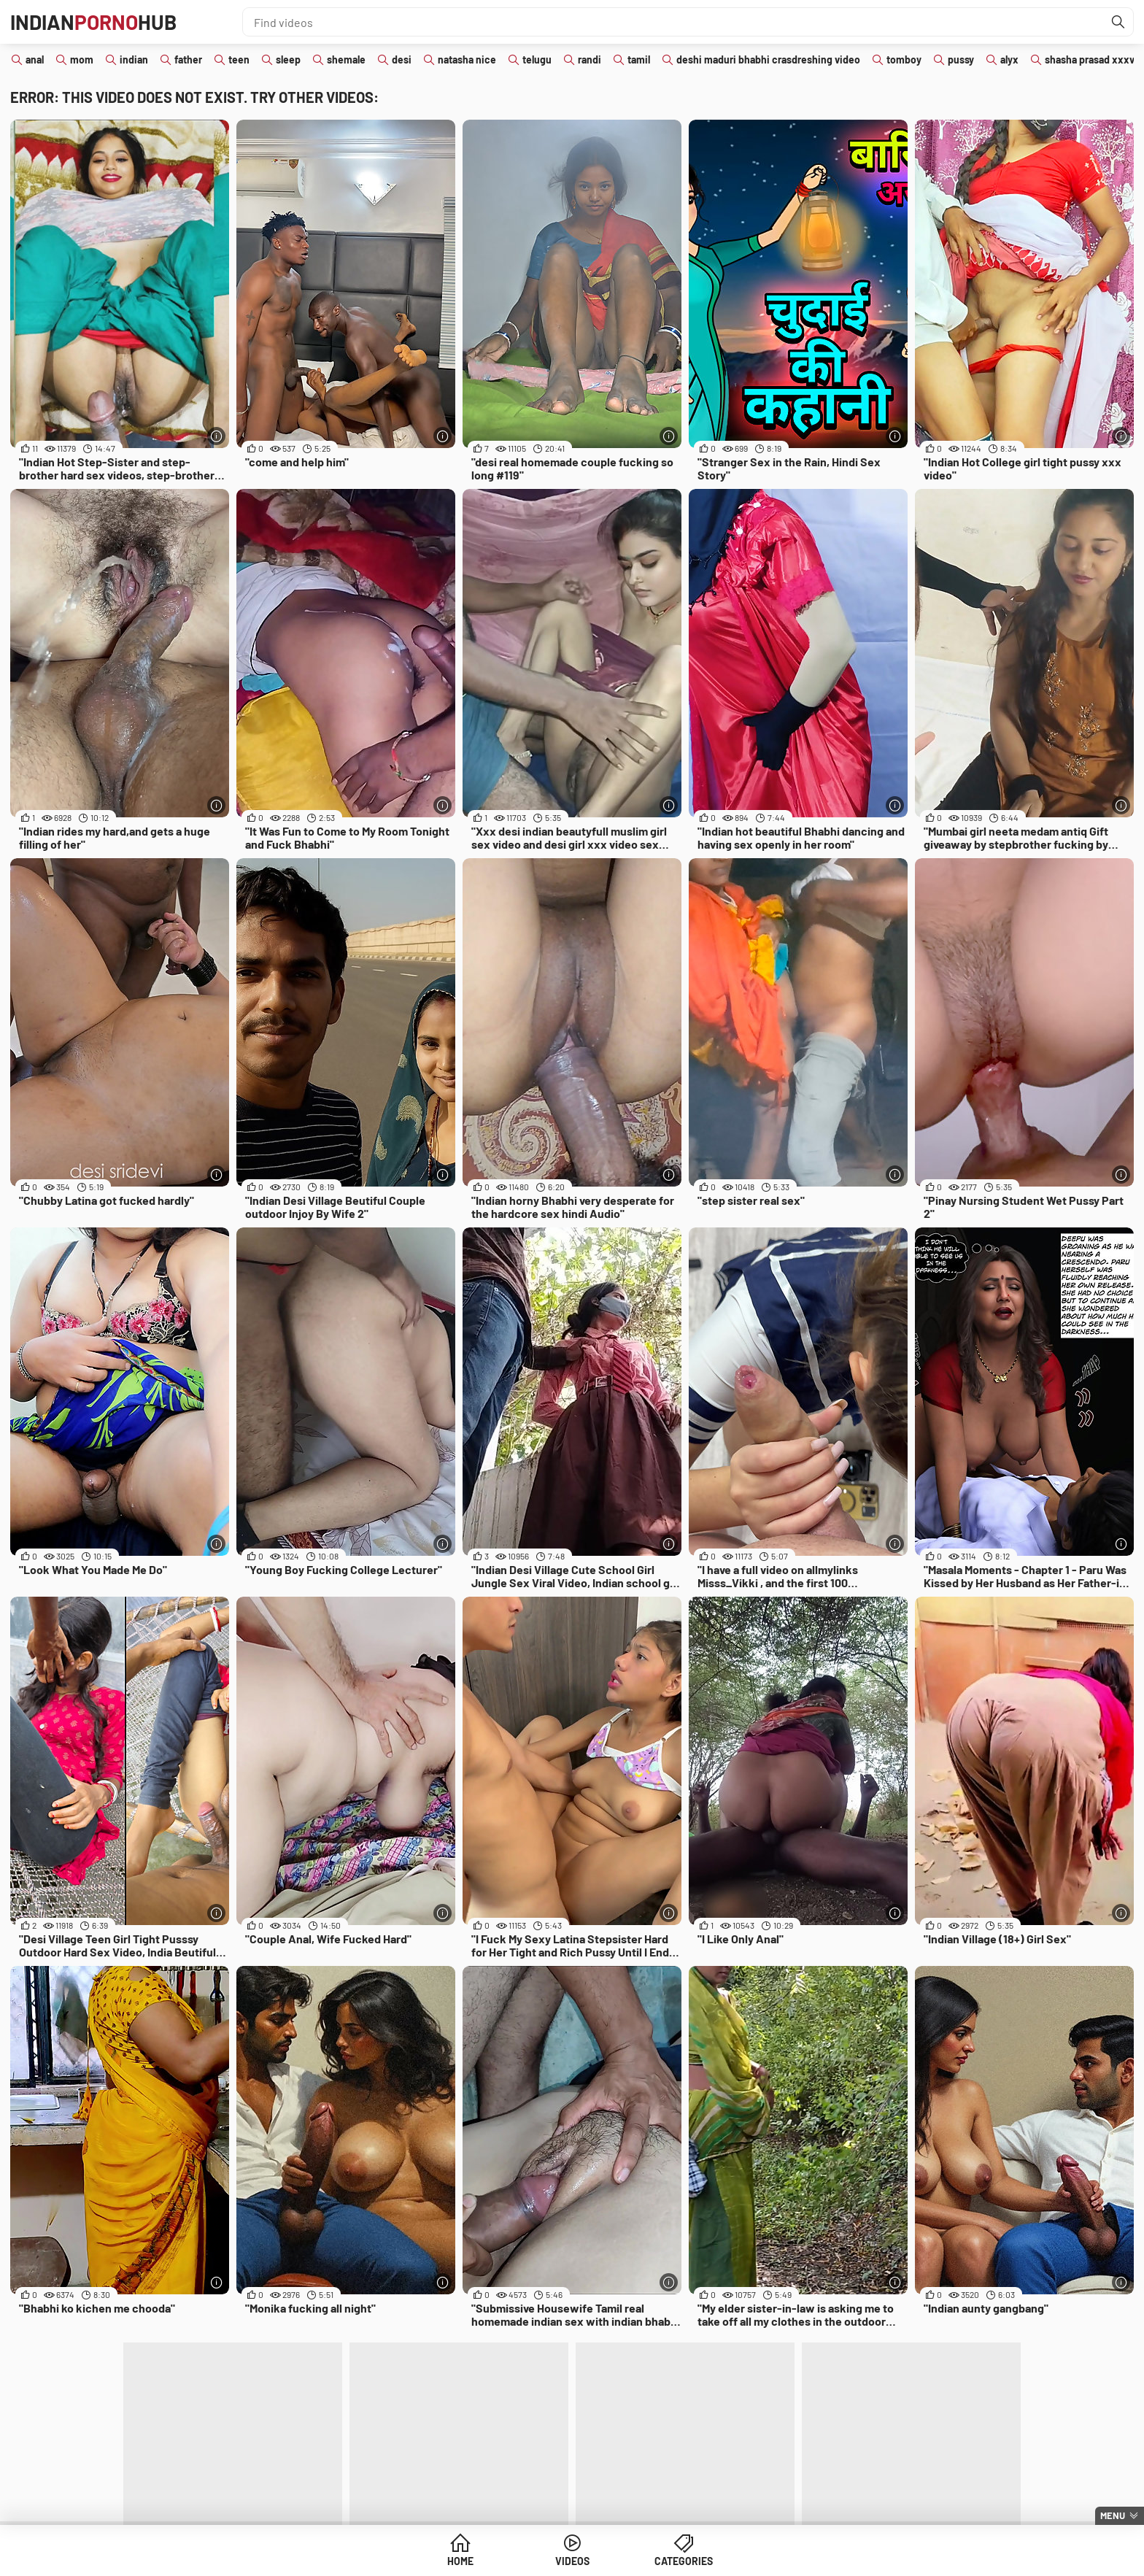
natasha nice (467, 59)
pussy (961, 59)
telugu (537, 59)
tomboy (903, 59)
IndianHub (93, 21)
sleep (288, 59)
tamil (638, 59)
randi (589, 59)
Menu (1112, 2515)
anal (35, 59)
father (188, 59)
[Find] (1118, 22)
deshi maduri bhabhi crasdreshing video (768, 59)
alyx (1009, 59)
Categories (683, 2561)
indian (134, 59)
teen (239, 59)
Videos (572, 2561)
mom (81, 59)
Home (460, 2561)
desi (401, 59)
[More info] (216, 436)
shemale (346, 59)
